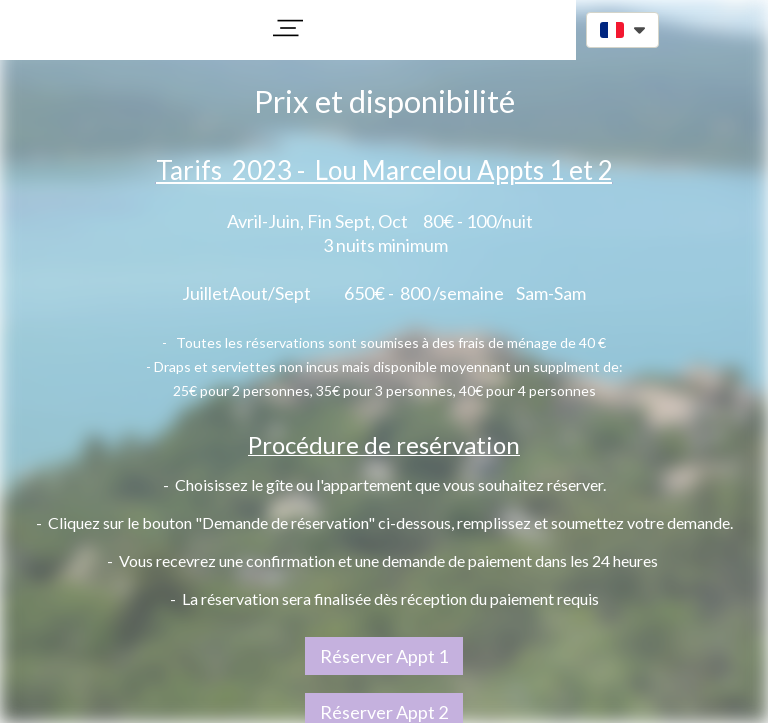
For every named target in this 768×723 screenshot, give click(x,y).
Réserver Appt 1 (384, 656)
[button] (288, 28)
